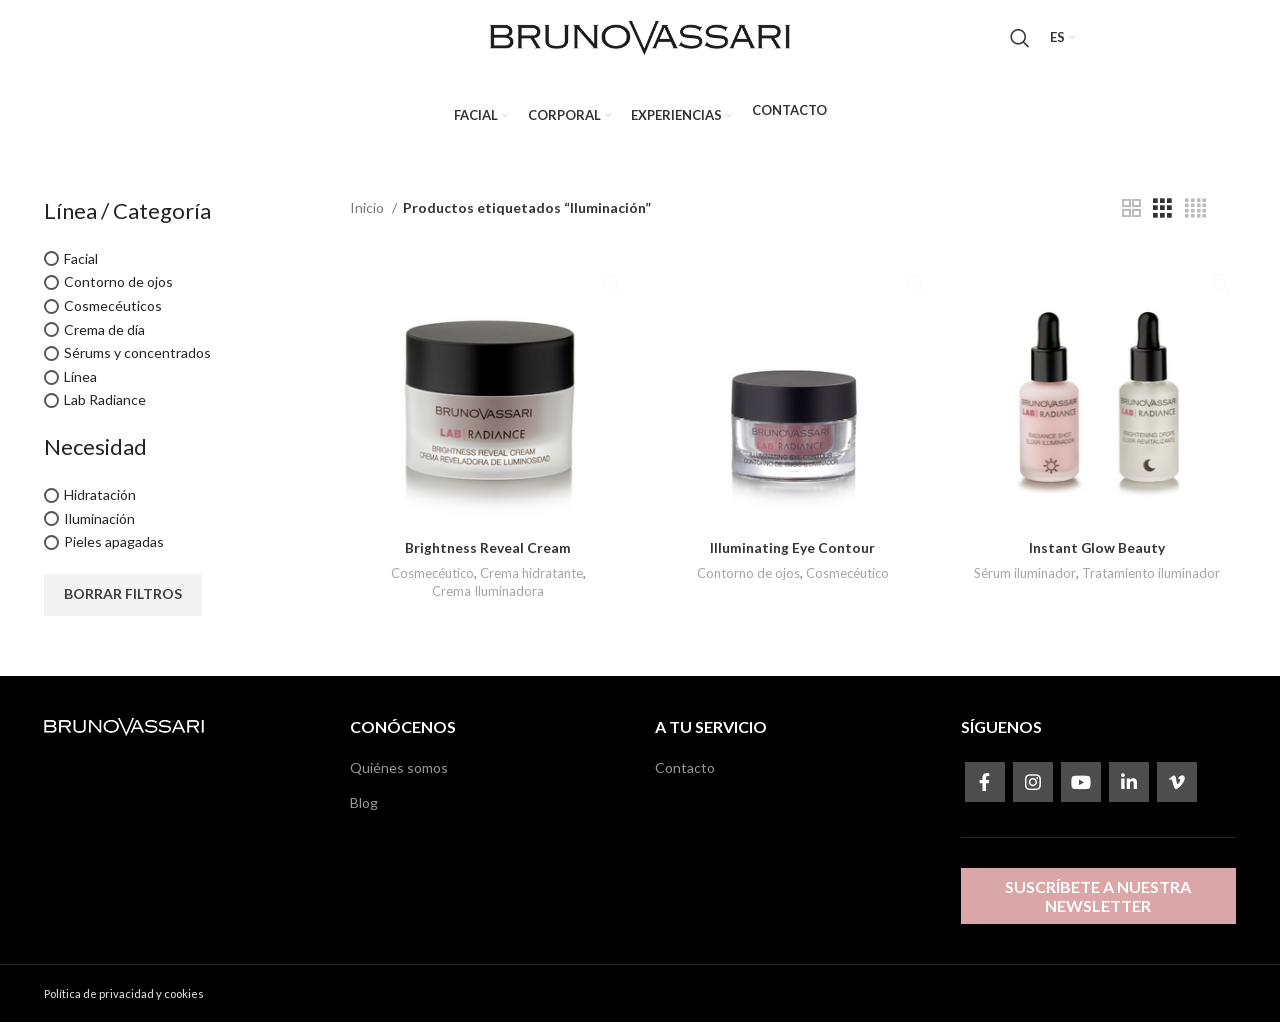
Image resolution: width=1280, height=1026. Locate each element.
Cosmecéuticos (113, 309)
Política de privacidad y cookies (124, 997)
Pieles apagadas (114, 546)
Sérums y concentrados (137, 357)
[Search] (1020, 40)
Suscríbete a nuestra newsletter (1098, 900)
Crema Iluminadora (487, 594)
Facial (81, 262)
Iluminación (99, 522)
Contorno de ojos (118, 286)
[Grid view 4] (1195, 212)
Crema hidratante (531, 575)
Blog (364, 806)
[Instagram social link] (1033, 786)
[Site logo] (640, 38)
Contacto (685, 771)
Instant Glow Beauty (1098, 549)
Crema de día (104, 333)
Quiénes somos (399, 771)
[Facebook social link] (985, 786)
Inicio (368, 211)
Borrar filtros (123, 598)
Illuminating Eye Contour (792, 549)
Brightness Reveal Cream (487, 549)
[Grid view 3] (1162, 212)
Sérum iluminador (1026, 575)
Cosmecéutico (431, 575)
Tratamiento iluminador (1153, 575)
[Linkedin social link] (1129, 786)
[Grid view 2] (1131, 212)
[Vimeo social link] (1177, 786)
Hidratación (100, 498)
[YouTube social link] (1081, 786)
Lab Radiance (105, 404)
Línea (80, 380)
